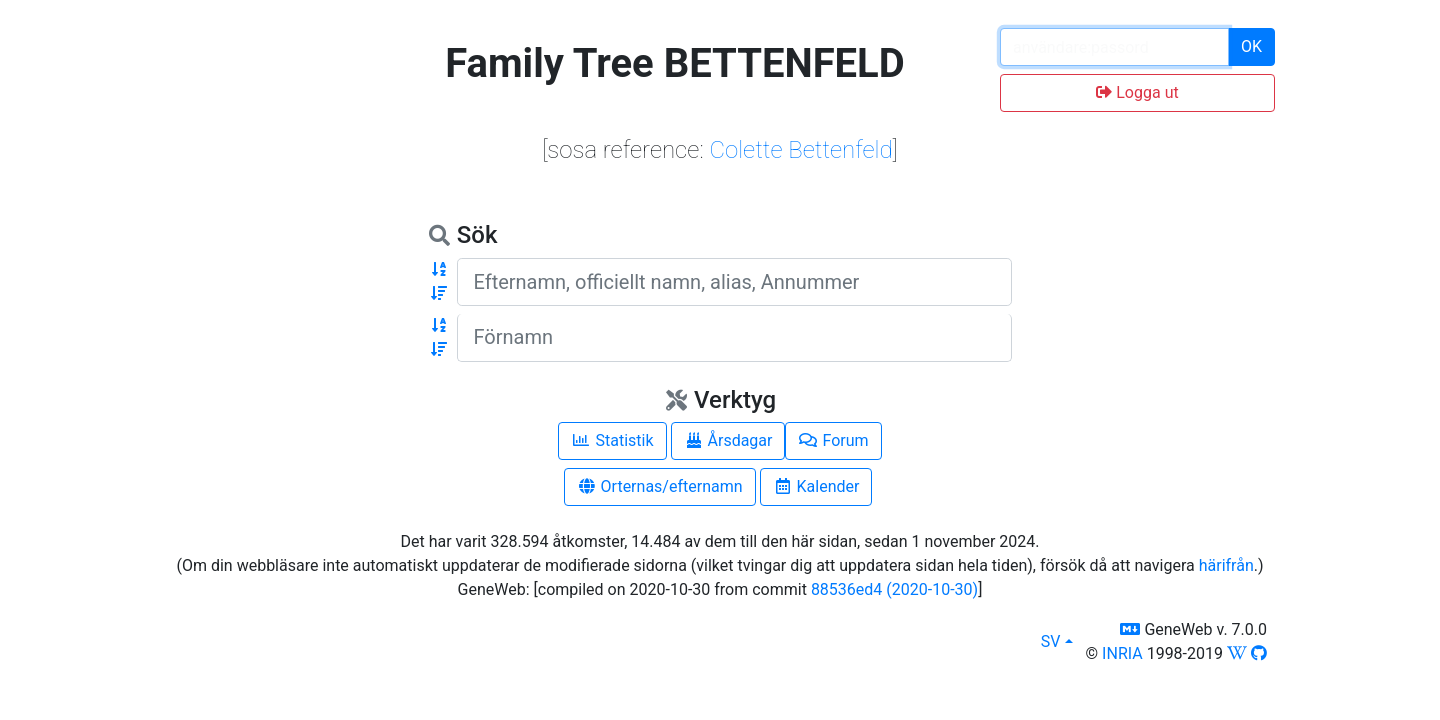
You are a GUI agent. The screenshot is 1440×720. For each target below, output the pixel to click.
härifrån (1226, 565)
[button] (439, 270)
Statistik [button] (612, 440)
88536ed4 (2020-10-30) (894, 589)
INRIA (1122, 653)
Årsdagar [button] (728, 440)
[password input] (1114, 47)
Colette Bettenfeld (800, 150)
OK (1251, 46)
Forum (833, 440)
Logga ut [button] (1137, 92)
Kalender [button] (816, 486)
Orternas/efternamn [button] (660, 486)
